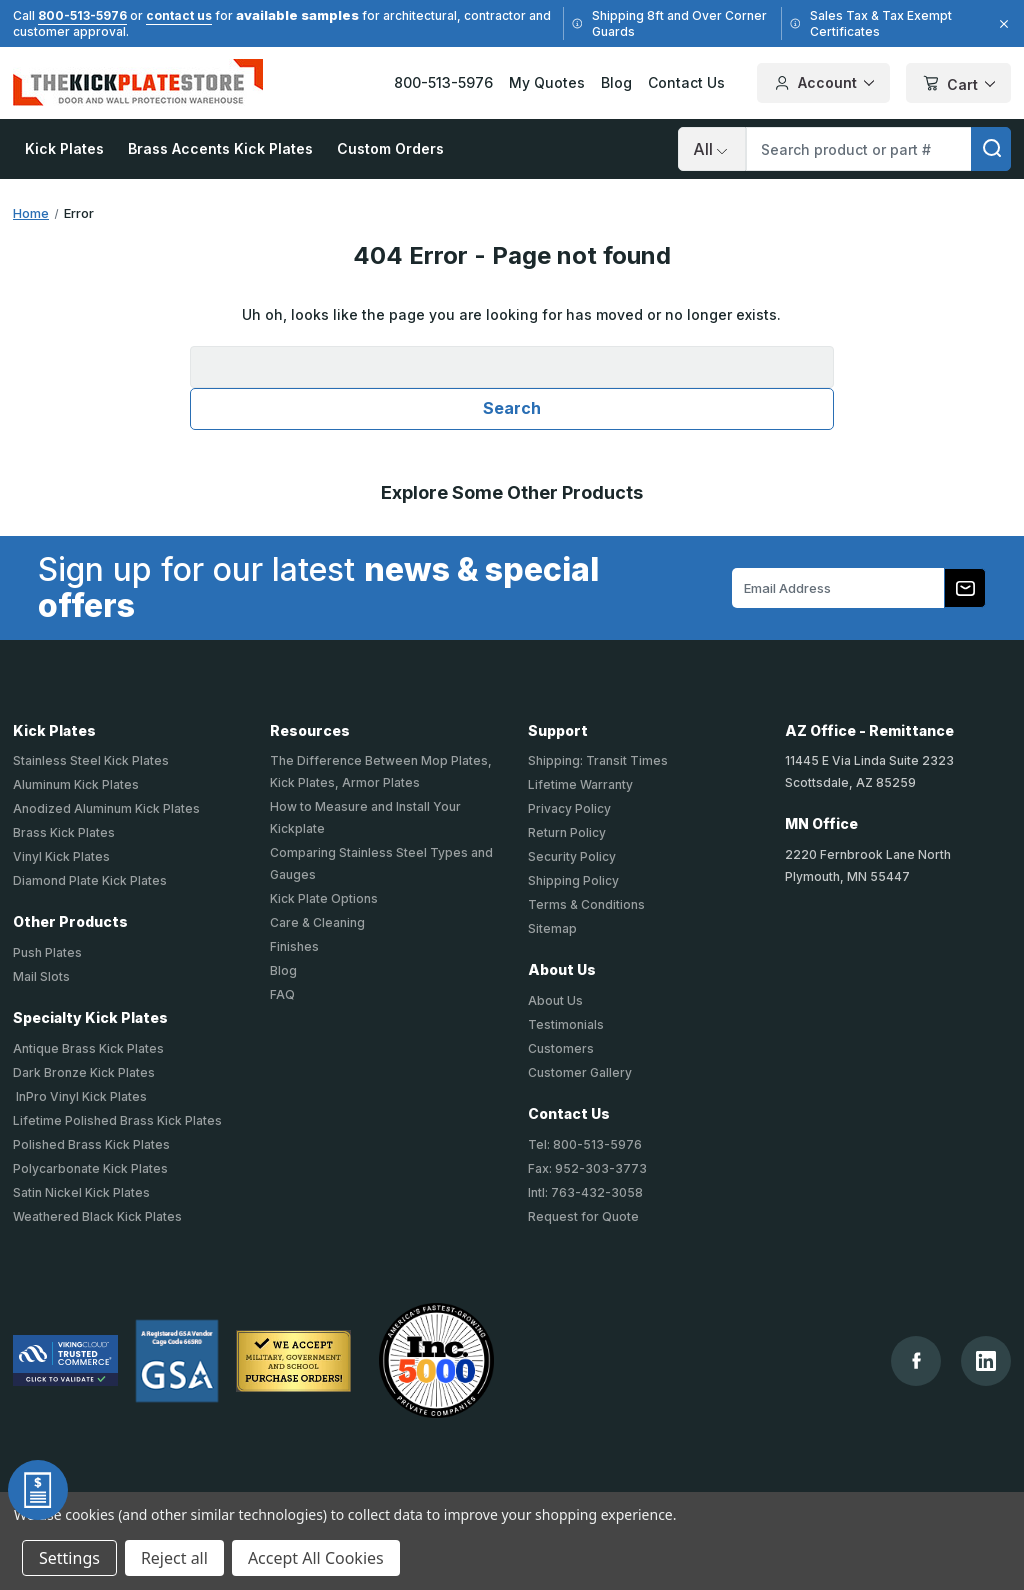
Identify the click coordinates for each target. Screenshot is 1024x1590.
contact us (179, 15)
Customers (561, 1048)
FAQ (282, 994)
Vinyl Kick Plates (61, 856)
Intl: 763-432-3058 (585, 1192)
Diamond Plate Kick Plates (90, 880)
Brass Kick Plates (64, 832)
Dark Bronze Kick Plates (84, 1072)
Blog (616, 82)
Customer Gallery (580, 1072)
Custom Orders (390, 148)
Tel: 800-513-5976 (585, 1144)
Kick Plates (64, 148)
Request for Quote (583, 1216)
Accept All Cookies (316, 1558)
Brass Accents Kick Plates (220, 148)
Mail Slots (41, 976)
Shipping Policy (573, 880)
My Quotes (547, 82)
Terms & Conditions (586, 904)
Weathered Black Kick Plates (97, 1216)
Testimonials (566, 1024)
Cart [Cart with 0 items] (958, 84)
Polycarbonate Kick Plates (90, 1168)
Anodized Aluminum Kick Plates (106, 808)
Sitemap (552, 928)
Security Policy (572, 856)
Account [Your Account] (823, 83)
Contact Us (686, 82)
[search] (991, 149)
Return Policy (567, 832)
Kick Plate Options (324, 898)
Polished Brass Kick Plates (91, 1144)
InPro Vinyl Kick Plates (80, 1096)
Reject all (174, 1558)
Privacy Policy (569, 808)
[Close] (1001, 24)
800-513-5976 (82, 15)
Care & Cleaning (317, 922)
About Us (555, 1000)
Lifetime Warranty (580, 784)
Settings (69, 1558)
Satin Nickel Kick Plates (81, 1192)
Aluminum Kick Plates (76, 784)
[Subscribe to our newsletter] (965, 588)
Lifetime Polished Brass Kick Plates (117, 1120)
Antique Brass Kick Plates (88, 1048)
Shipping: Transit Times (598, 760)
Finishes (294, 946)
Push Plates (47, 952)
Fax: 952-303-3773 (587, 1168)
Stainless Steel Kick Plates (91, 760)
